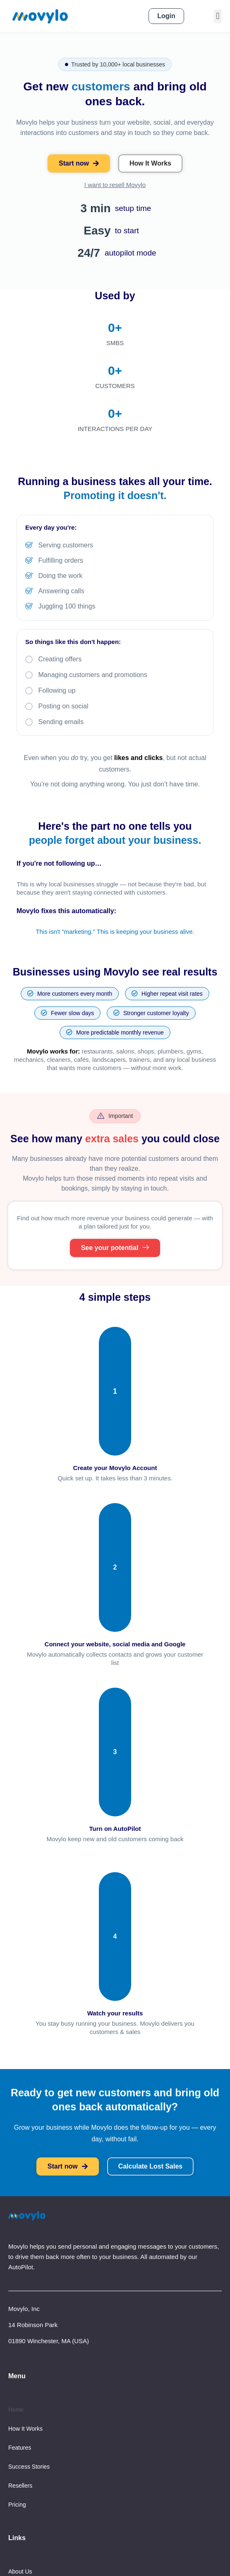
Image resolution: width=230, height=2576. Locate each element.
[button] (218, 16)
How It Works (25, 2428)
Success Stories (29, 2466)
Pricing (17, 2504)
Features (19, 2447)
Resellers (20, 2485)
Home (16, 2409)
